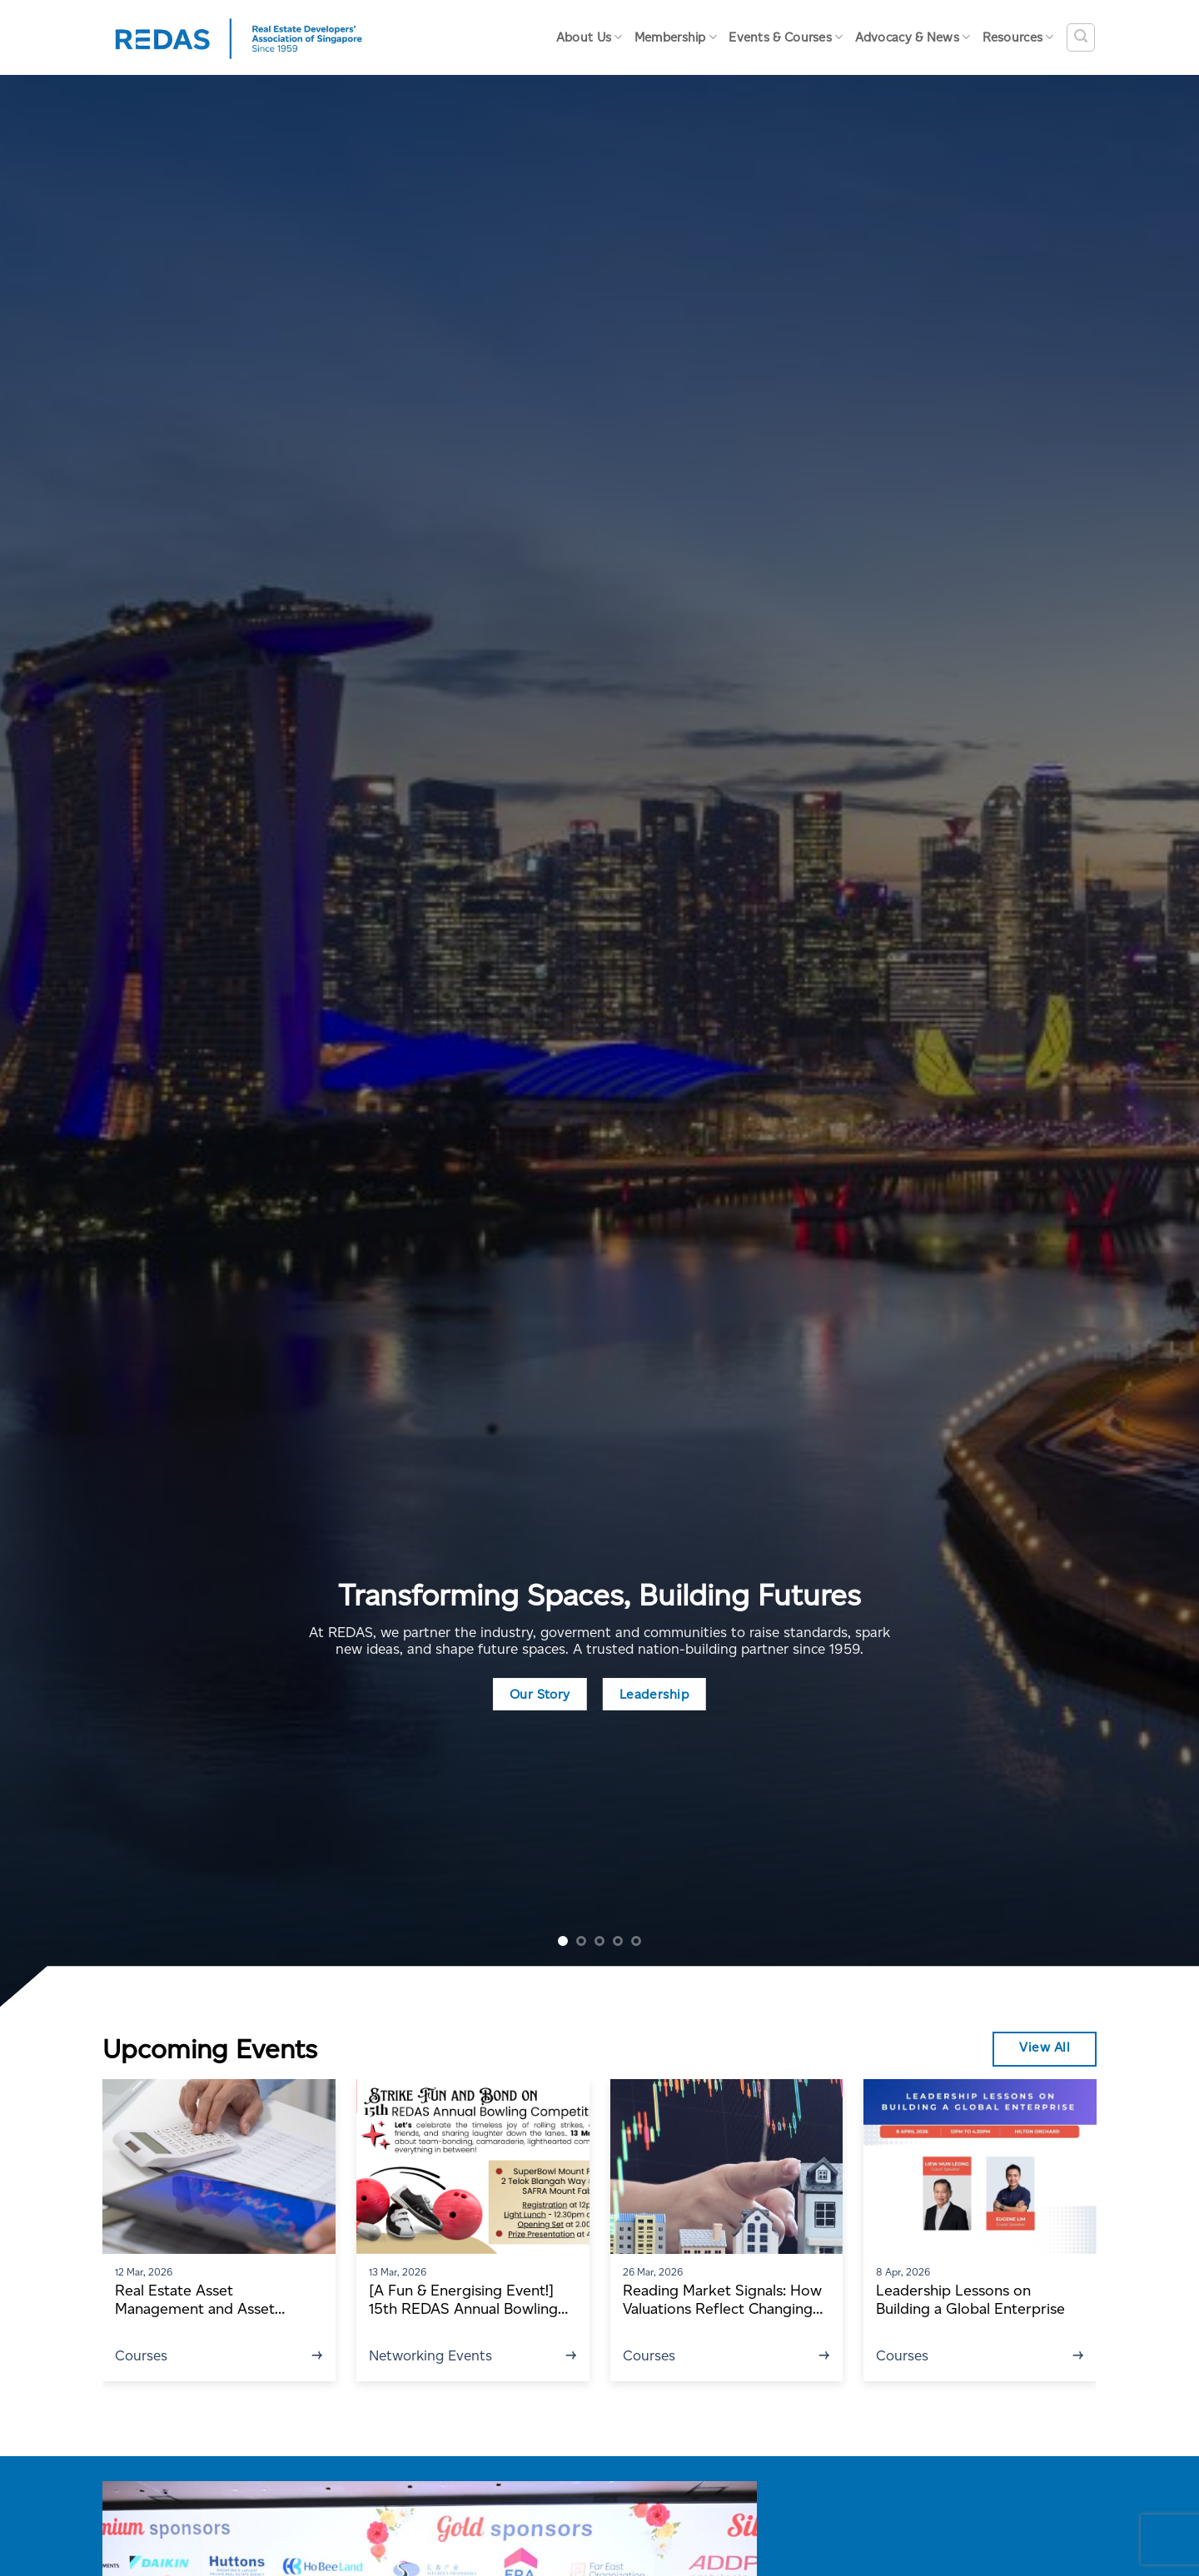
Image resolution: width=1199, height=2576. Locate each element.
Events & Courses (786, 37)
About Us (589, 37)
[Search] (1081, 37)
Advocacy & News (913, 37)
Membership (676, 37)
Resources (1018, 37)
